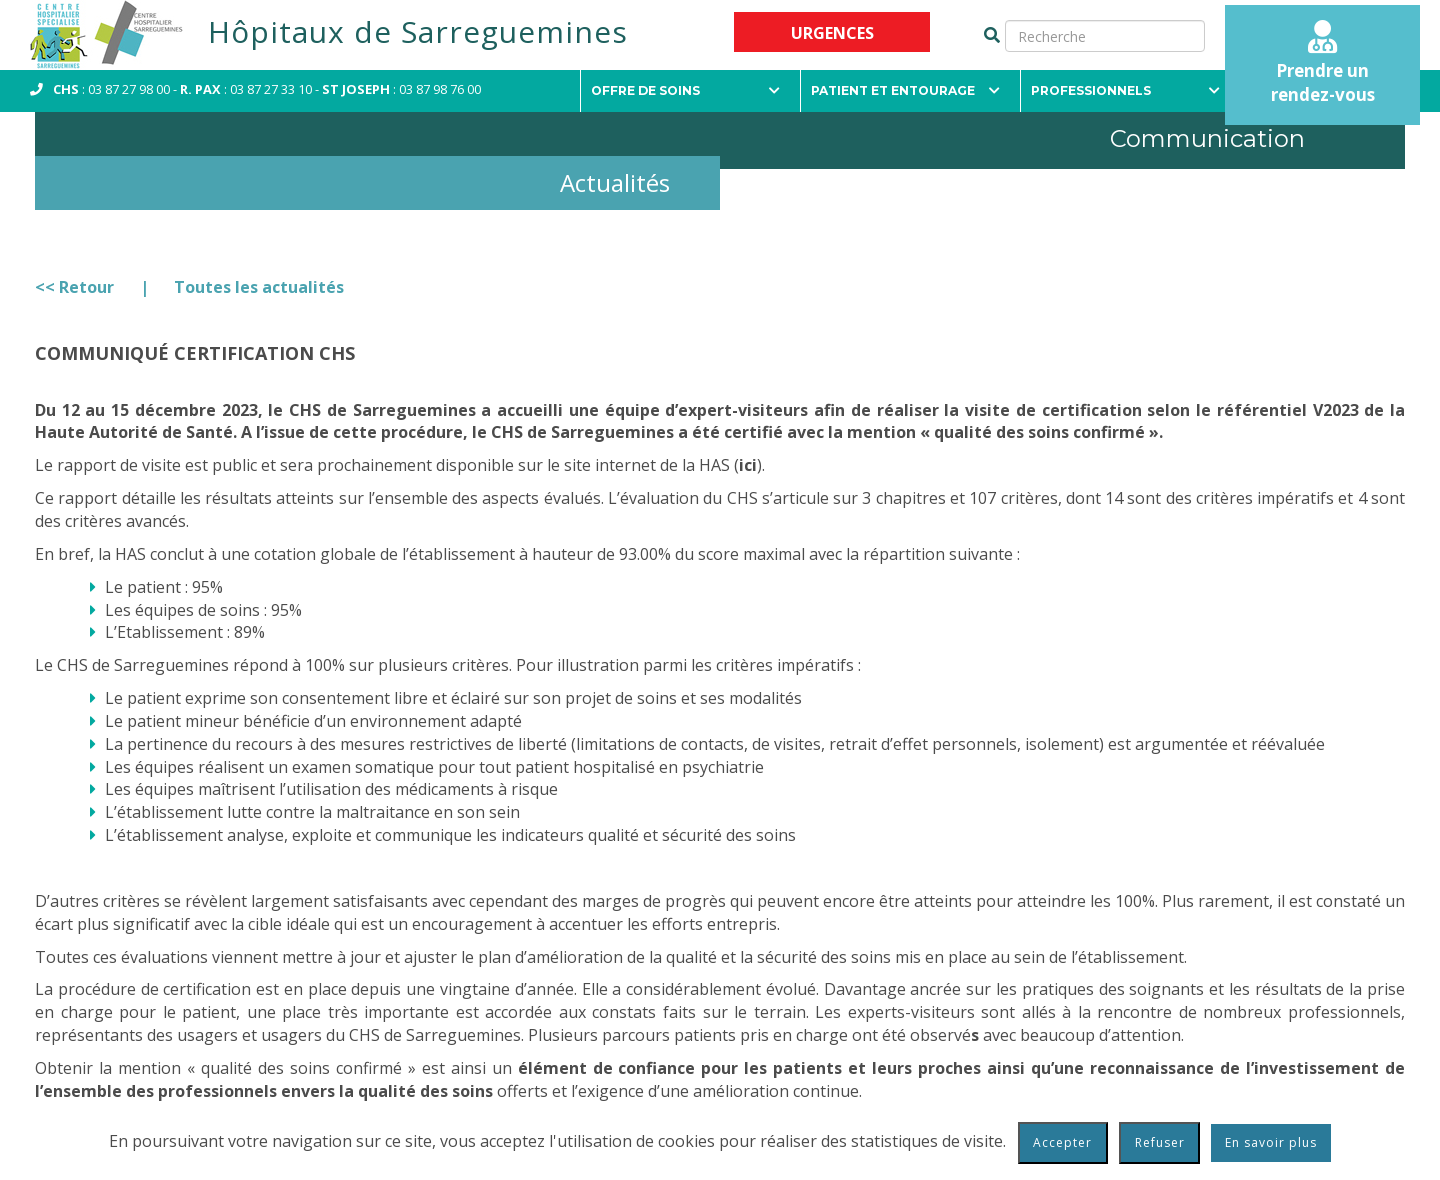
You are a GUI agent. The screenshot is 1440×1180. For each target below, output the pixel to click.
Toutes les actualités (259, 287)
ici (748, 465)
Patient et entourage (905, 90)
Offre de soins (685, 90)
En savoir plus (1271, 1142)
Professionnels (1125, 90)
